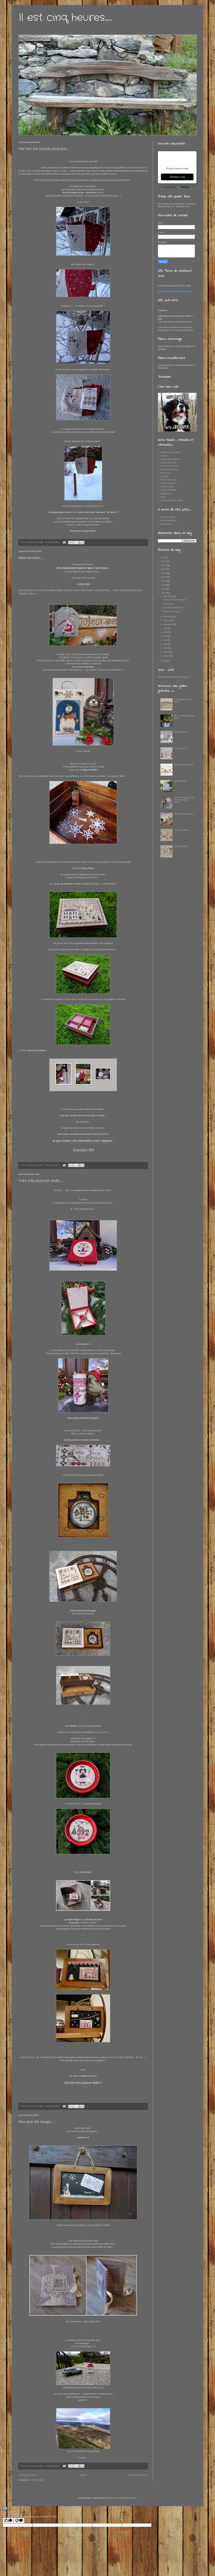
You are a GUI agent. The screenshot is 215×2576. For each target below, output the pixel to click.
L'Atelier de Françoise (170, 459)
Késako (163, 456)
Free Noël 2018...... (182, 830)
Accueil (83, 2475)
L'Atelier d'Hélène (168, 490)
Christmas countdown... (184, 814)
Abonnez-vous (177, 176)
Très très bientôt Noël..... (41, 1180)
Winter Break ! (180, 781)
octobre (167, 620)
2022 (163, 561)
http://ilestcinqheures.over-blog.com (174, 677)
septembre (168, 624)
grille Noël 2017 (181, 732)
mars (165, 648)
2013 (163, 661)
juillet (166, 632)
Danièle (80, 1150)
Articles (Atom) (37, 2480)
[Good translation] (8, 2520)
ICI (173, 346)
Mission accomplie (168, 480)
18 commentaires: (52, 2466)
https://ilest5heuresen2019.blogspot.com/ (175, 322)
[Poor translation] (19, 2520)
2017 (163, 581)
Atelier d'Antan (167, 487)
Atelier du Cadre (167, 517)
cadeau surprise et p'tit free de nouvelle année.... (184, 800)
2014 (163, 593)
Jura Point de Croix (169, 466)
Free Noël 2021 (181, 846)
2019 (163, 573)
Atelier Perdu (166, 524)
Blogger (133, 2498)
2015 (163, 589)
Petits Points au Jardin (170, 452)
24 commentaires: (52, 542)
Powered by (177, 187)
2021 (163, 565)
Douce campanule (168, 483)
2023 (163, 557)
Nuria (162, 497)
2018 (163, 577)
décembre (168, 596)
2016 (163, 585)
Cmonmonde (102, 1732)
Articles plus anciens (138, 2475)
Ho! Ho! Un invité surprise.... (44, 148)
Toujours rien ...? (181, 748)
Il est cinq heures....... (65, 17)
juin (165, 636)
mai (165, 640)
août (165, 628)
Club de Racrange (168, 462)
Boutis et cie (165, 493)
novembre (168, 616)
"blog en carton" (88, 1922)
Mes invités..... (31, 557)
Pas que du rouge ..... (37, 2121)
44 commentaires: (52, 2106)
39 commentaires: (52, 1165)
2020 (163, 569)
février (166, 652)
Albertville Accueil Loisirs (171, 500)
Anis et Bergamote (168, 520)
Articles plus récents (28, 2475)
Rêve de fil (165, 473)
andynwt (115, 2498)
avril (165, 644)
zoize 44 (164, 476)
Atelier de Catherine (169, 469)
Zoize (100, 192)
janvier (166, 656)
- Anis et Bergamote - (84, 1209)
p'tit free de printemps (184, 765)
